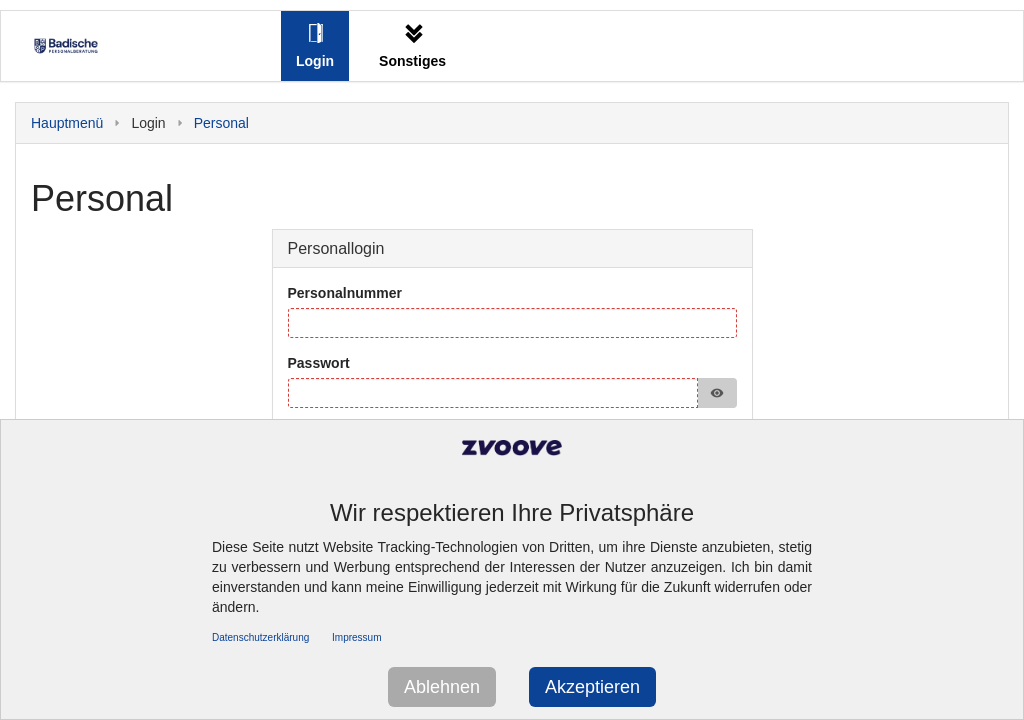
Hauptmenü (67, 123)
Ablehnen (442, 687)
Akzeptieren (592, 687)
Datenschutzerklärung (260, 637)
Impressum (356, 637)
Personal (221, 123)
